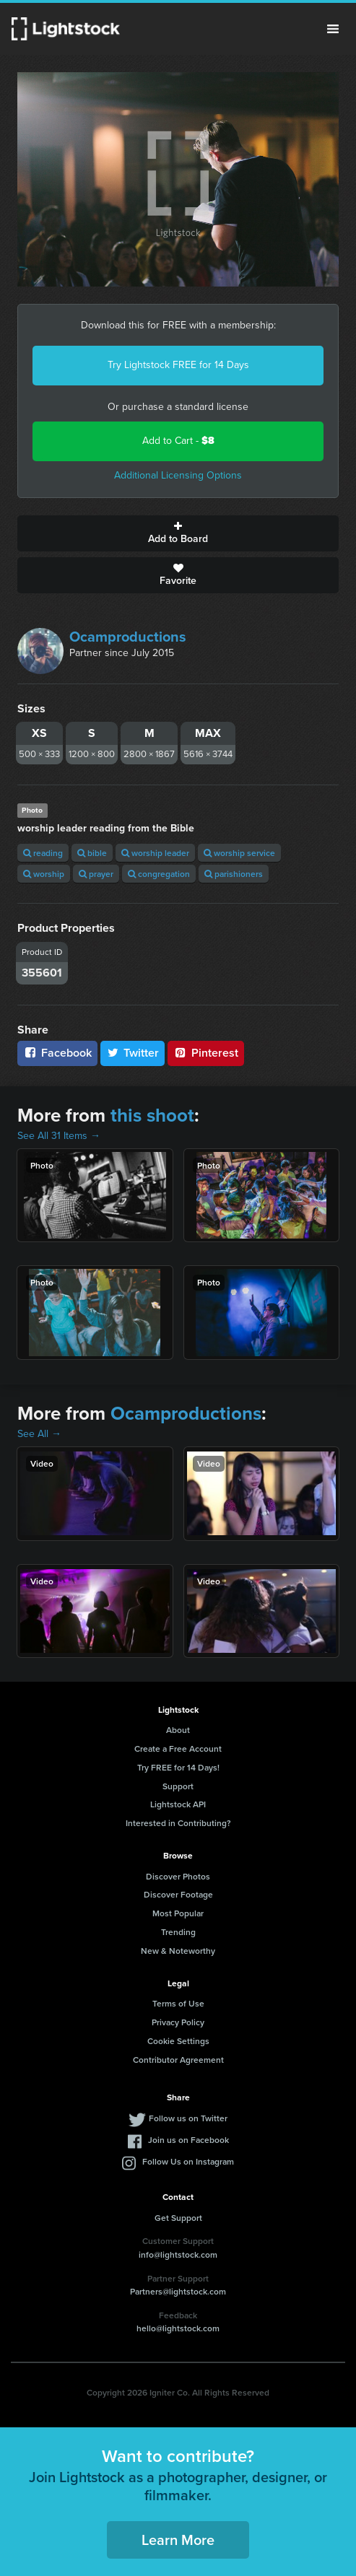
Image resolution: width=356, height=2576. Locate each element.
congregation (159, 874)
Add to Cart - (178, 440)
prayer (96, 874)
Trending (178, 1932)
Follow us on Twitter (188, 2118)
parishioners (233, 874)
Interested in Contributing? (178, 1823)
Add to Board (178, 533)
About (178, 1730)
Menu (332, 28)
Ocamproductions (127, 636)
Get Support (178, 2218)
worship (43, 874)
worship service (239, 853)
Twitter (133, 1052)
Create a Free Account (178, 1748)
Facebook (57, 1052)
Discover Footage (178, 1894)
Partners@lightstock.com (178, 2291)
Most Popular (178, 1913)
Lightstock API (178, 1804)
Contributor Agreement (178, 2059)
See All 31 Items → (58, 1135)
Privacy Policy (178, 2022)
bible (92, 853)
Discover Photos (178, 1876)
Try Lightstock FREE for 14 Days (178, 364)
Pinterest (205, 1052)
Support (178, 1786)
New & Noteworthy (178, 1950)
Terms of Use (178, 2003)
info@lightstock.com (178, 2254)
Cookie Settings (178, 2041)
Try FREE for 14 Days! (178, 1767)
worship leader (155, 853)
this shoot (152, 1115)
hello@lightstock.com (178, 2328)
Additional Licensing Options (178, 475)
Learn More (178, 2539)
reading (43, 853)
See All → (39, 1433)
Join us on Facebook (188, 2140)
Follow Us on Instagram (188, 2161)
